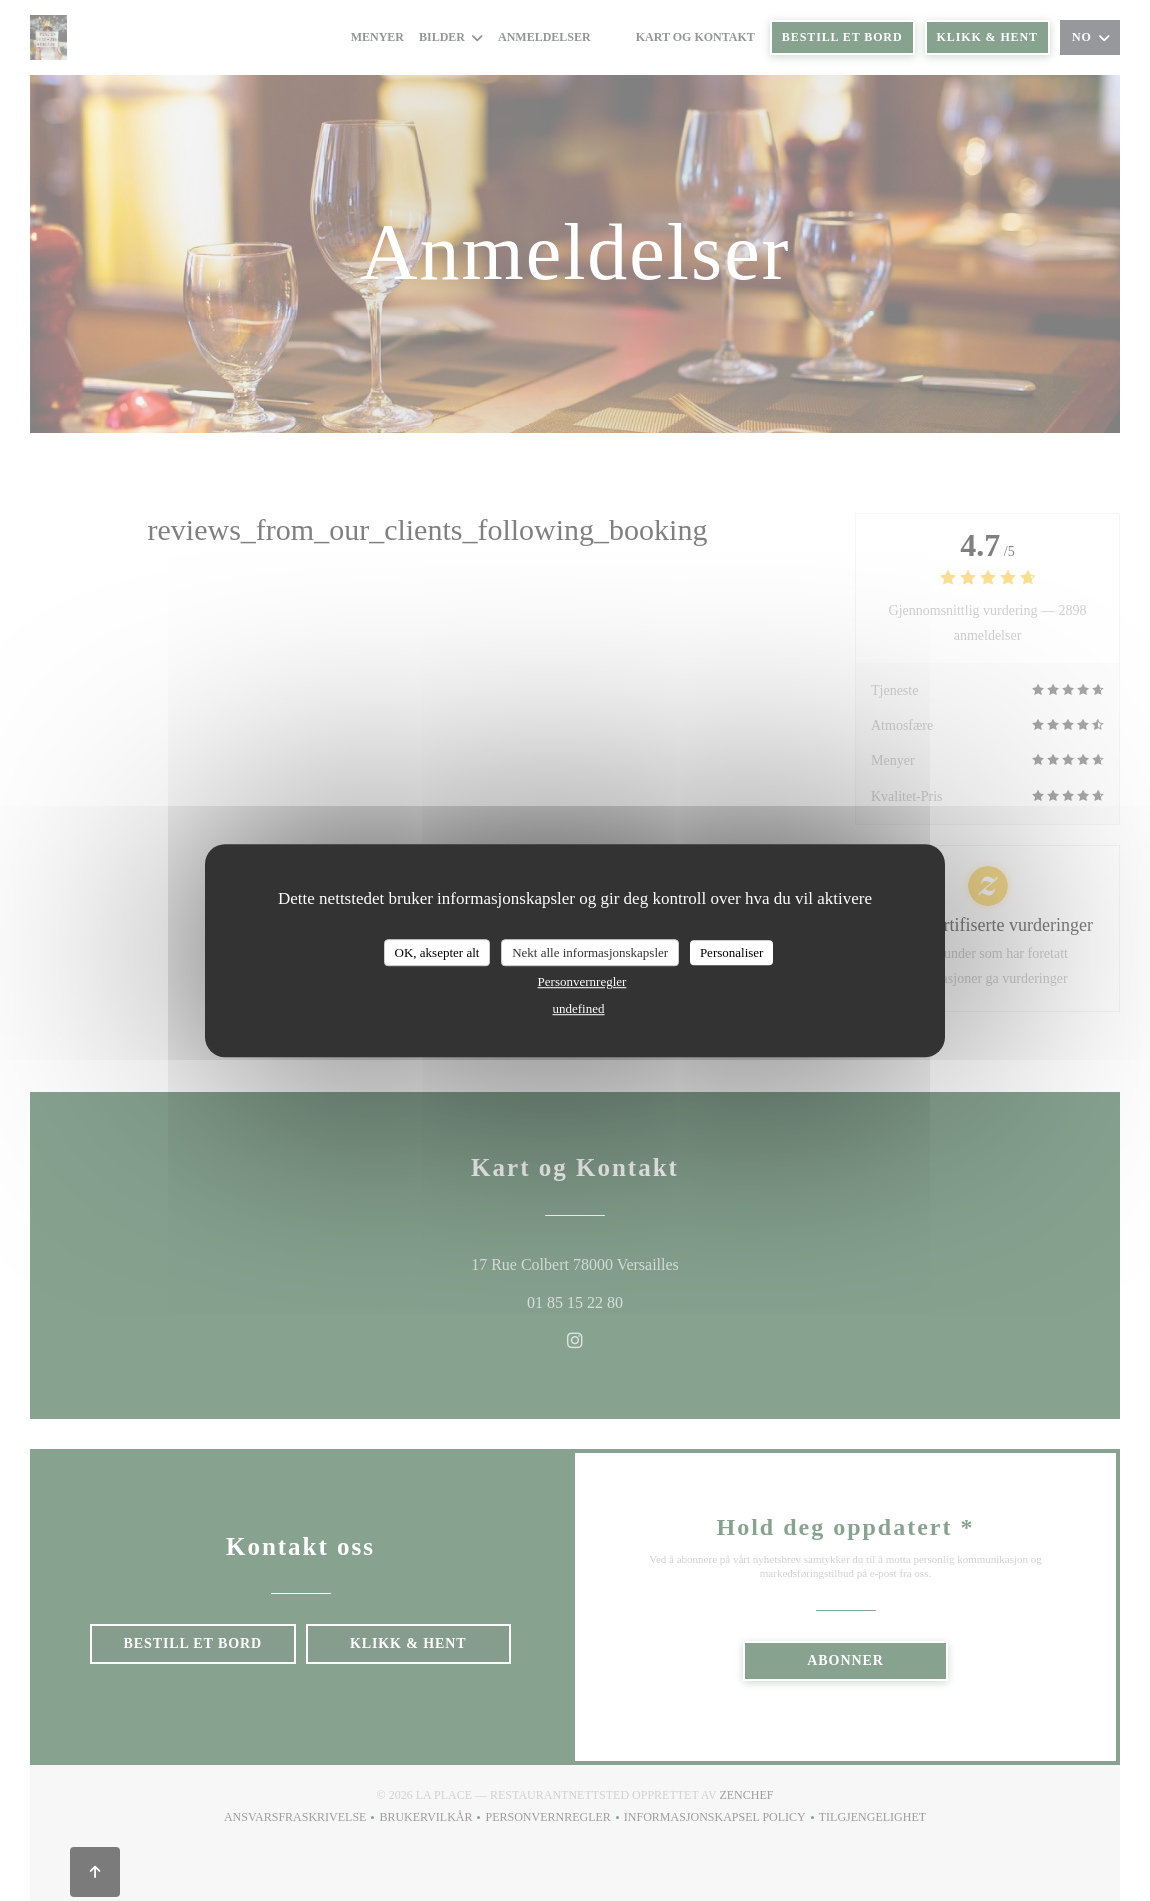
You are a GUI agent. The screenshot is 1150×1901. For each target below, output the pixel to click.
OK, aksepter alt (437, 952)
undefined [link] (579, 1008)
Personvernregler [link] (582, 981)
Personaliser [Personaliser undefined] (732, 952)
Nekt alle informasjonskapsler (590, 952)
